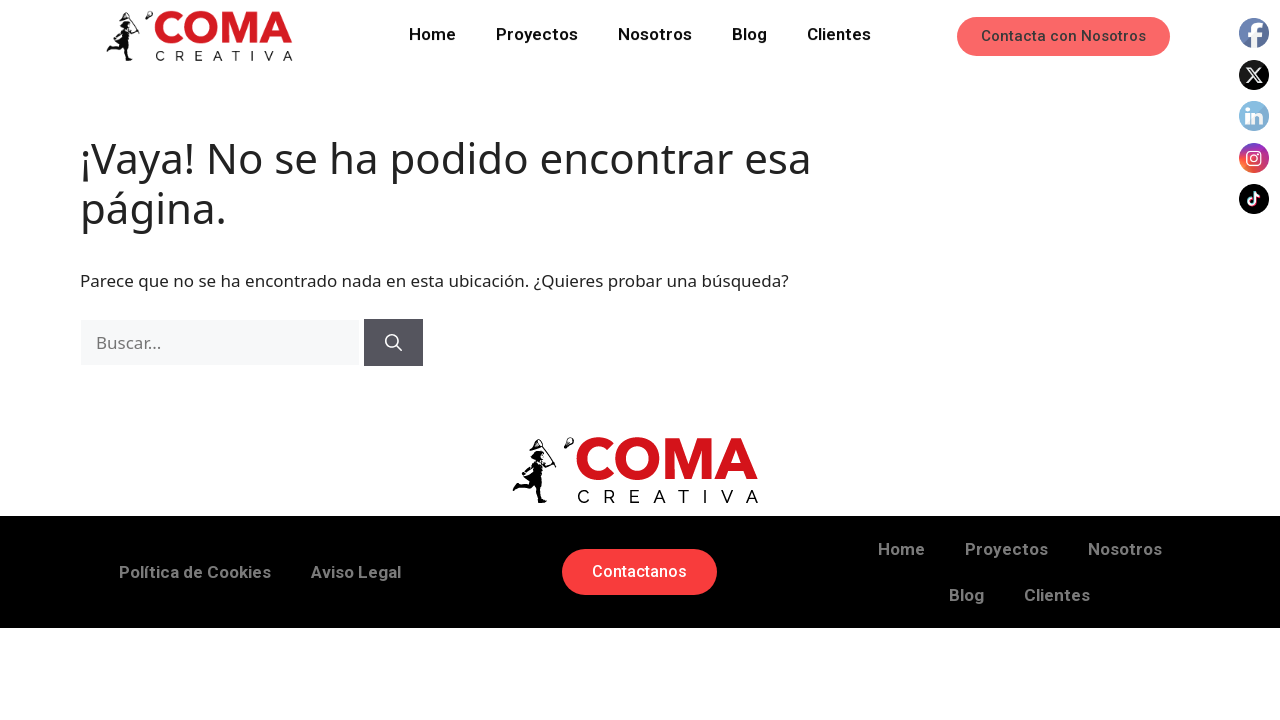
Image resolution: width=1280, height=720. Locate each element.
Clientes (839, 32)
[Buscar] (393, 343)
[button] (1063, 36)
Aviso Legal (356, 572)
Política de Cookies (195, 572)
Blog (749, 32)
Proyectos (537, 32)
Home (432, 32)
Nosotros (655, 32)
